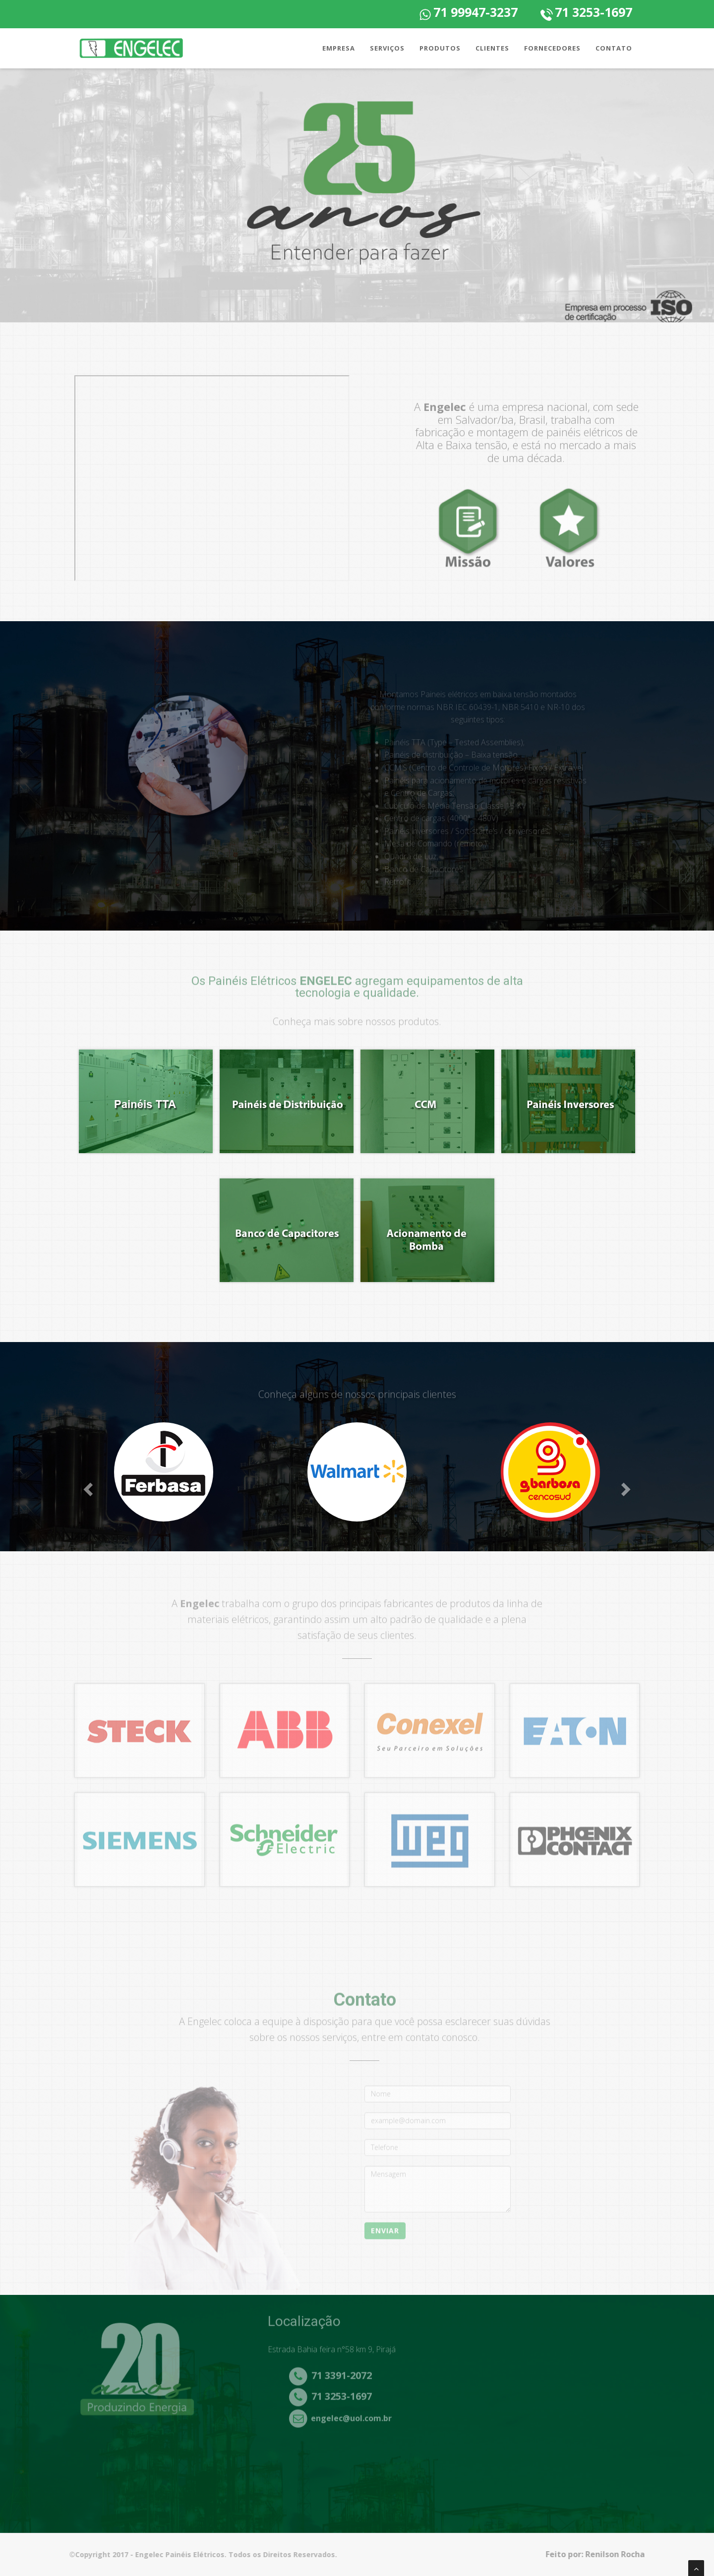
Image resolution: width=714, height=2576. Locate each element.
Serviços (387, 48)
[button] (89, 1489)
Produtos (440, 48)
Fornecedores (552, 48)
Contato (613, 48)
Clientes (492, 48)
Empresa (338, 48)
